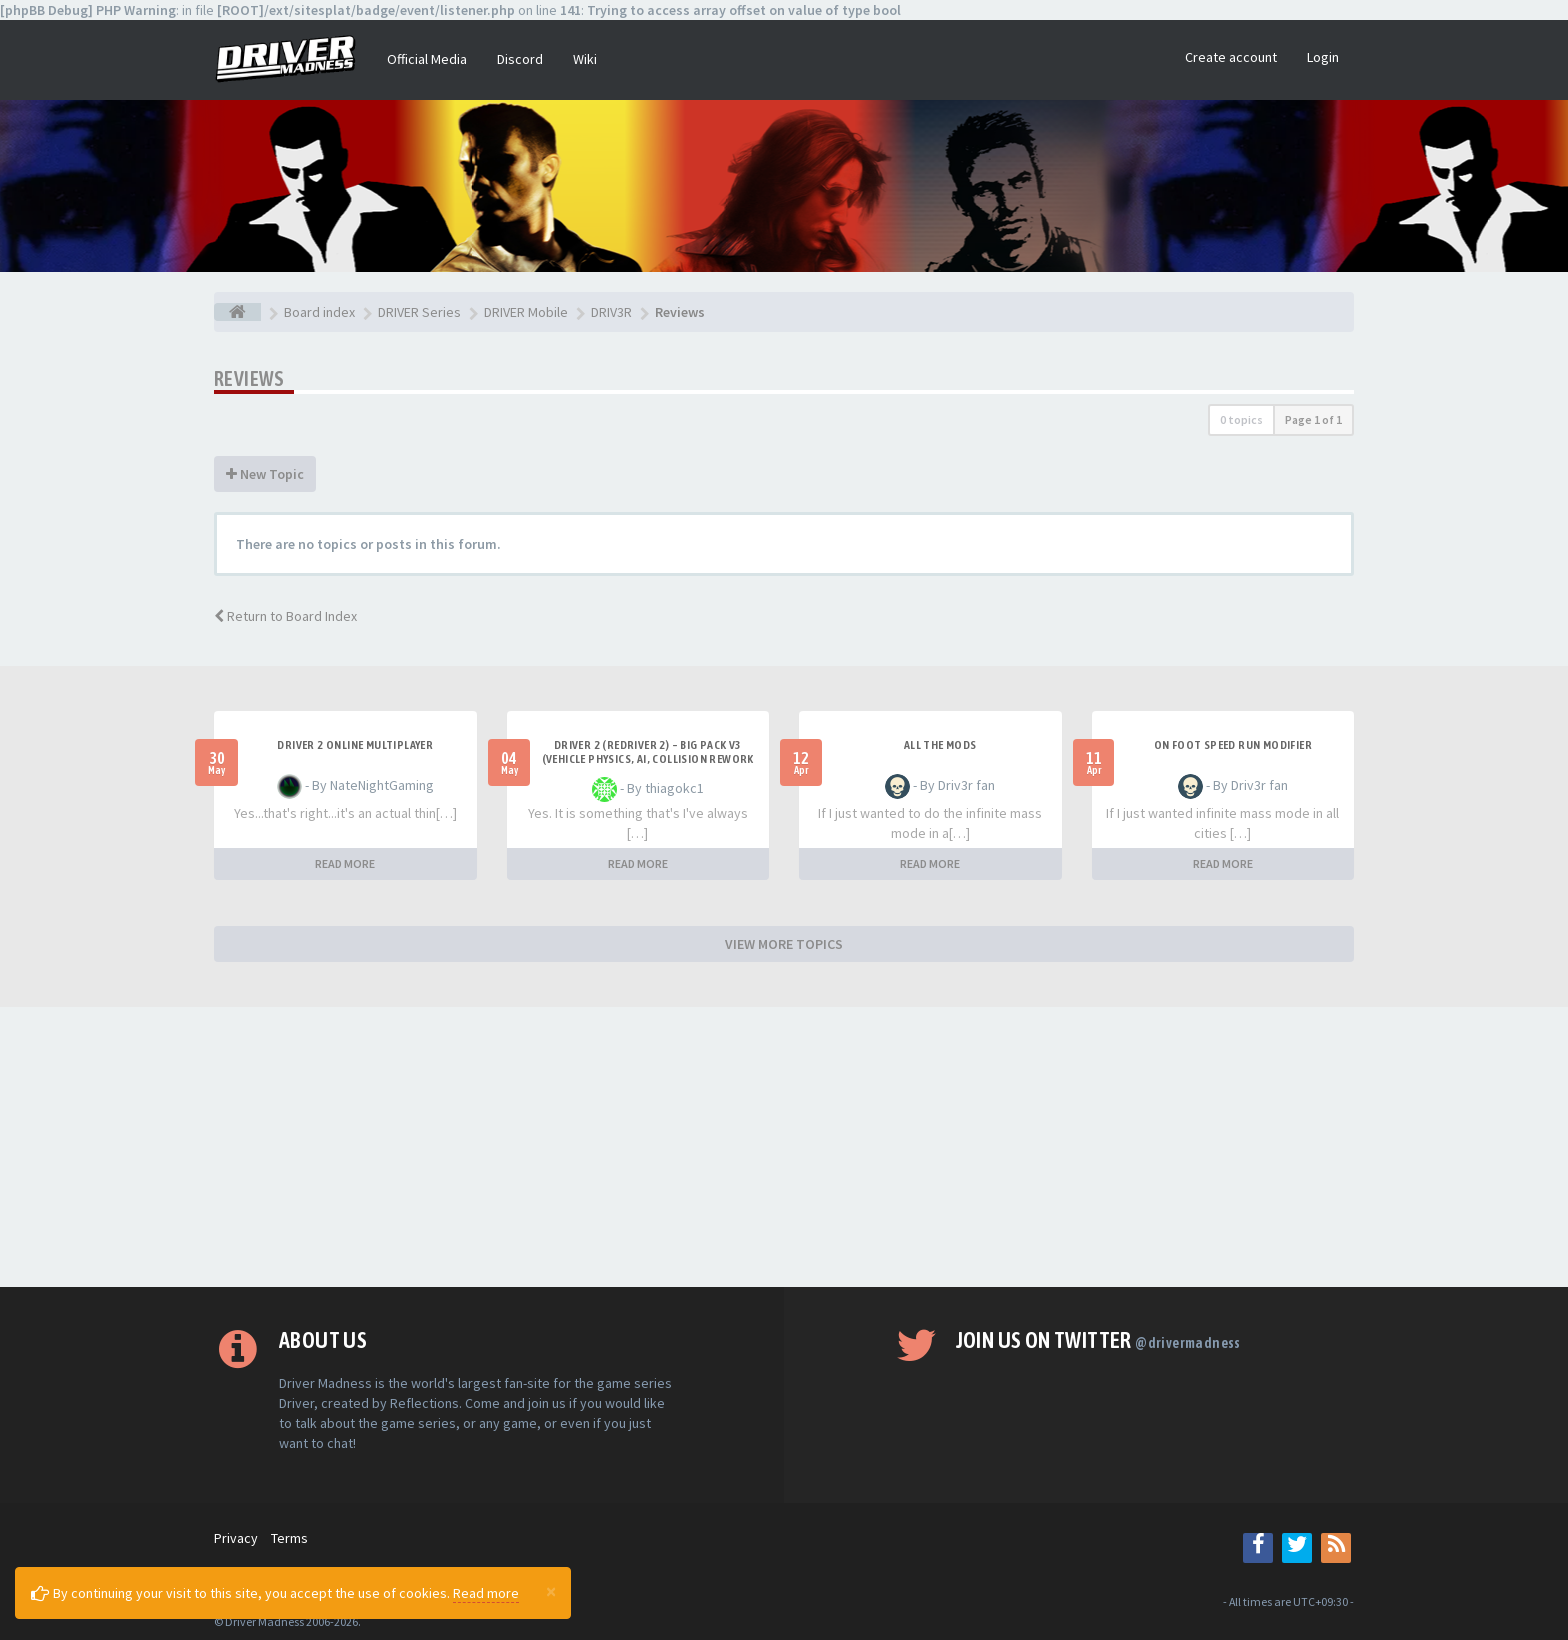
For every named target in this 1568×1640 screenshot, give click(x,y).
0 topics (1241, 419)
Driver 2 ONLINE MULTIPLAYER (355, 745)
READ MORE (345, 863)
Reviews (249, 378)
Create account (1231, 57)
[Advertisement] (784, 1147)
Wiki (585, 59)
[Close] (551, 1591)
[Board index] (237, 312)
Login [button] (1323, 57)
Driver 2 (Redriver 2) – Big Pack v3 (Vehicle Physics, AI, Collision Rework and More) (648, 759)
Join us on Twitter (1098, 1340)
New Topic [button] (265, 474)
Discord (520, 59)
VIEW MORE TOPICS (784, 944)
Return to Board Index (285, 616)
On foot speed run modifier (1233, 745)
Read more (486, 1593)
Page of (1313, 419)
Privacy (236, 1538)
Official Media (427, 59)
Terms (289, 1538)
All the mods (940, 745)
